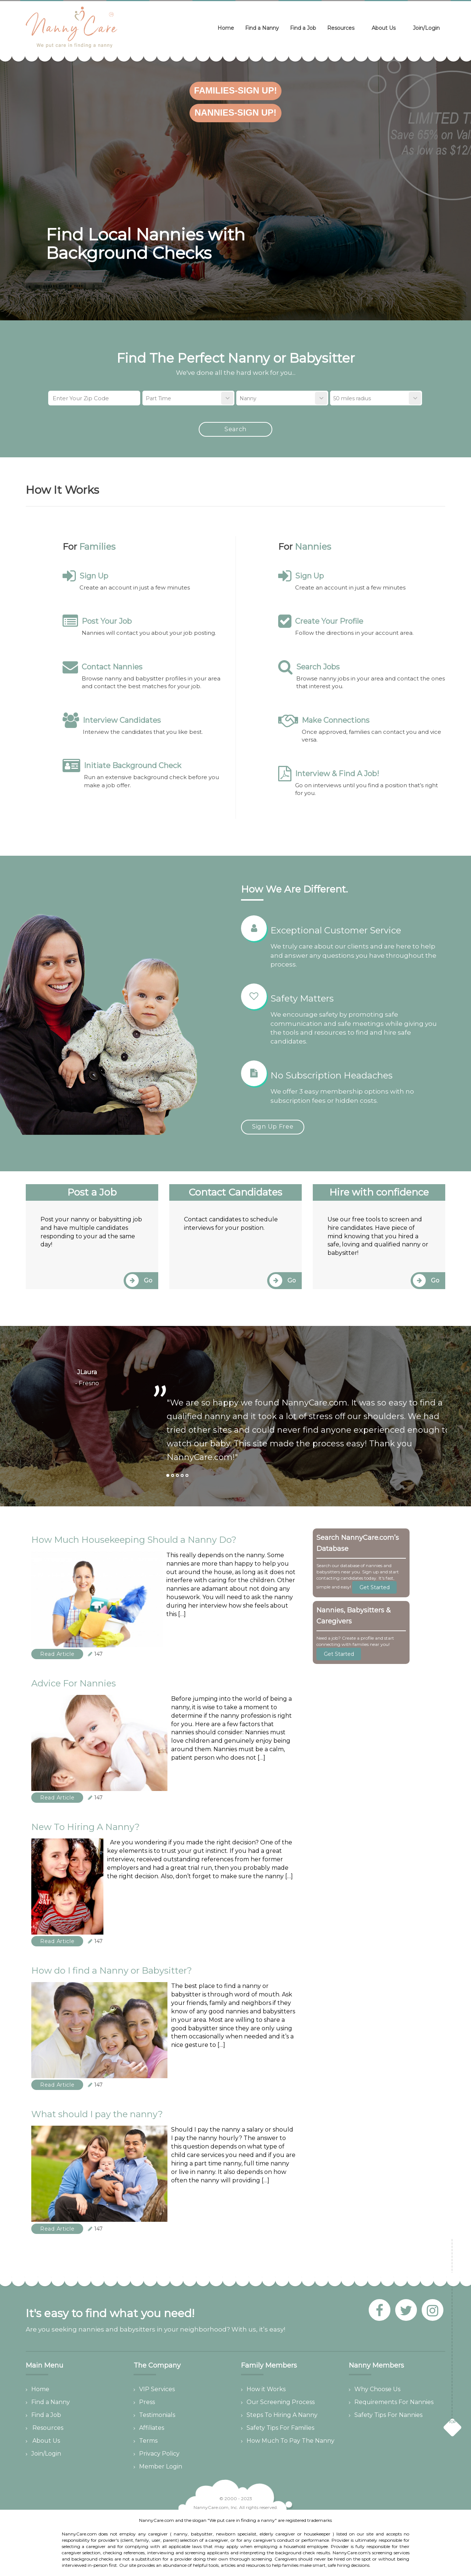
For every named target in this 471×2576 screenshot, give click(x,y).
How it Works (266, 2389)
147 (95, 1654)
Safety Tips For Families (280, 2427)
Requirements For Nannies (393, 2402)
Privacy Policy (159, 2453)
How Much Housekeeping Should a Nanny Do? (134, 1539)
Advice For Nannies (73, 1683)
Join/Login (426, 28)
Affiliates (151, 2427)
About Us (386, 28)
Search (235, 429)
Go (139, 1280)
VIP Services (157, 2389)
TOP (452, 2422)
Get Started (375, 1587)
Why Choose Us (377, 2389)
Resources (343, 28)
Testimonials (157, 2414)
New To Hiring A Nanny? (85, 1827)
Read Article (57, 1654)
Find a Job (303, 28)
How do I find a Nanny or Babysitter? (111, 1970)
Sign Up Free (272, 1126)
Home (225, 28)
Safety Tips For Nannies (388, 2414)
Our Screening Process (281, 2402)
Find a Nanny (262, 28)
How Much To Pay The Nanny (290, 2440)
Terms (148, 2440)
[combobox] (188, 398)
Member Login (160, 2466)
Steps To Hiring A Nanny (282, 2414)
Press (147, 2402)
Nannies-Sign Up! (236, 112)
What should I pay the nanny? (97, 2114)
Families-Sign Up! (235, 90)
